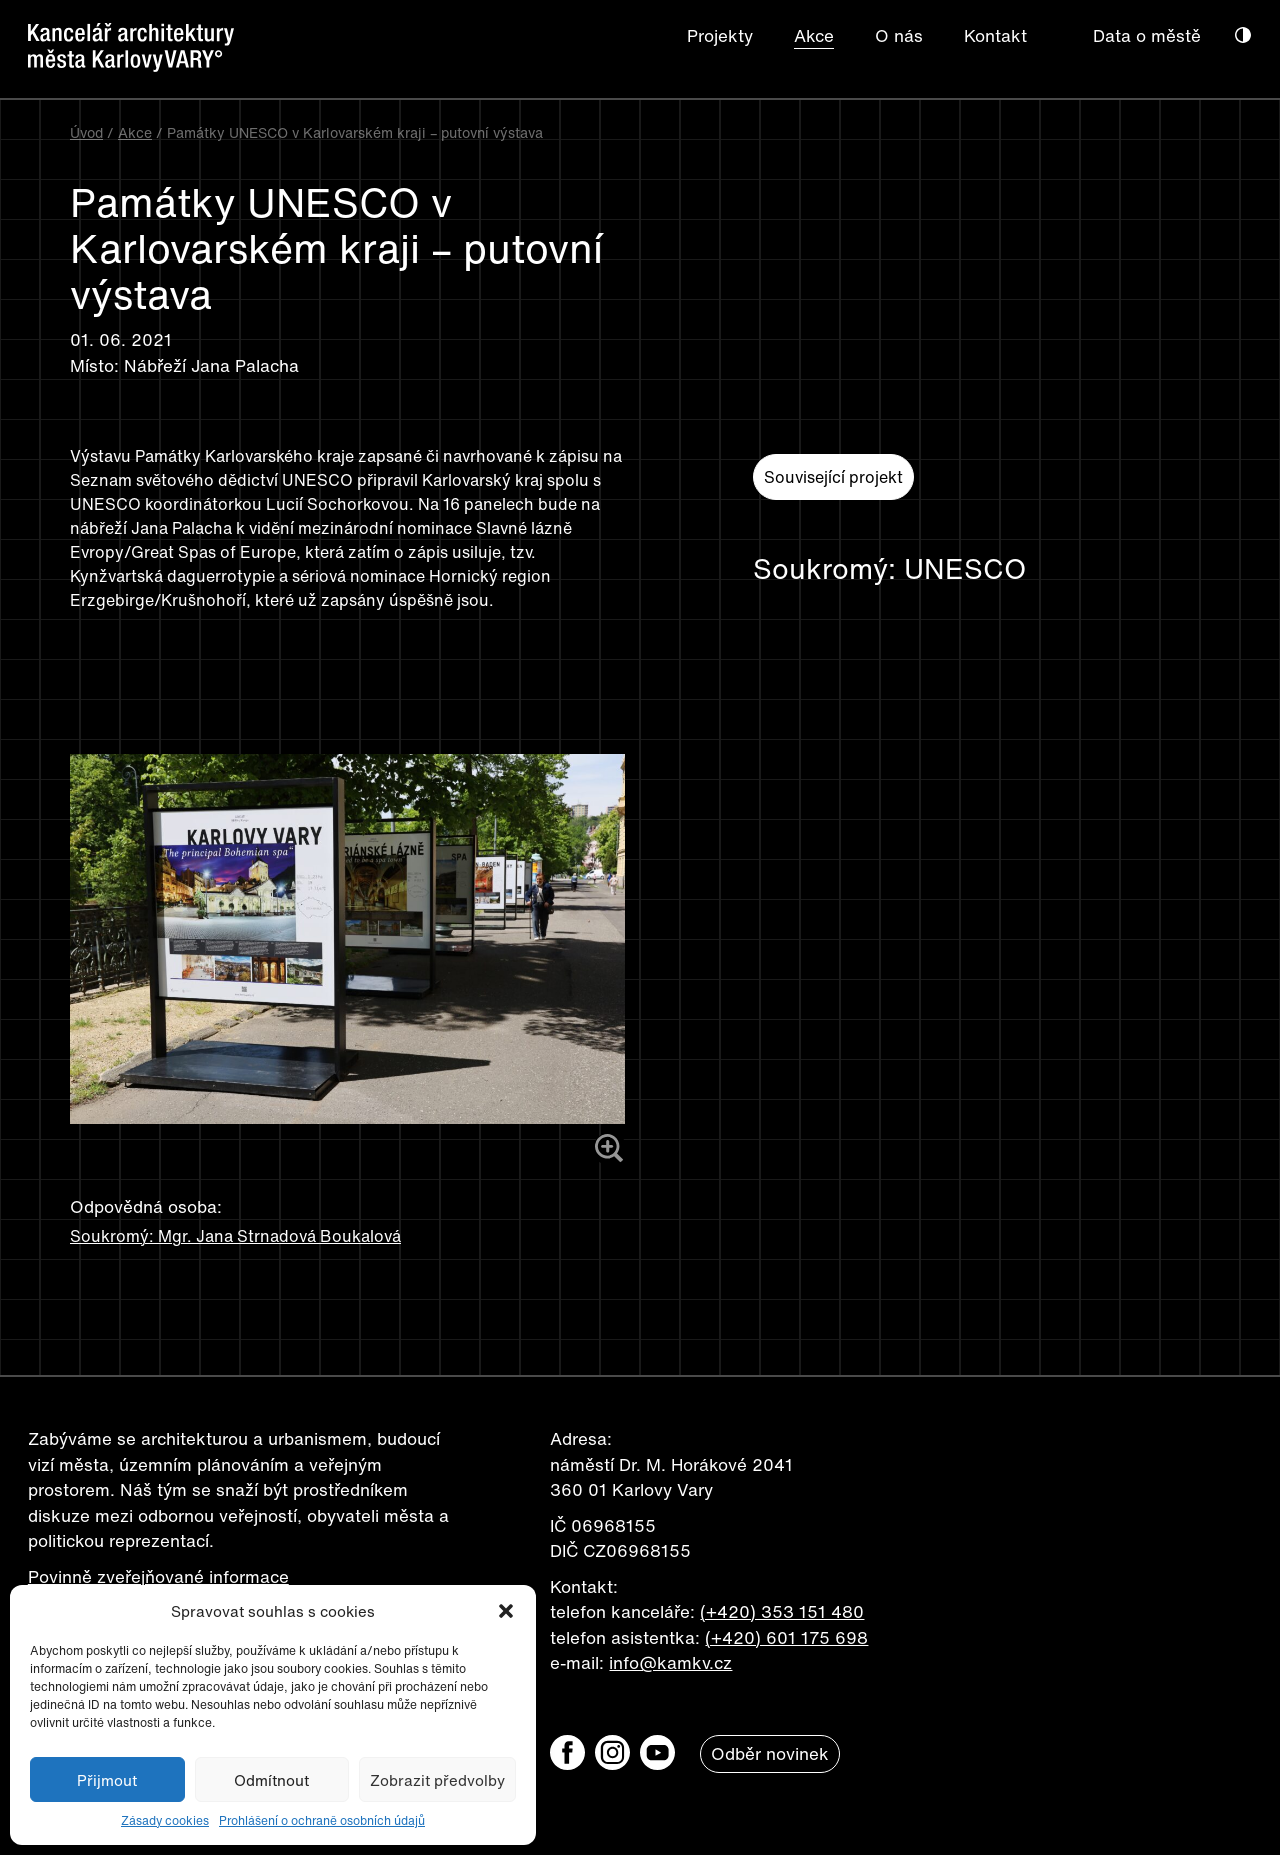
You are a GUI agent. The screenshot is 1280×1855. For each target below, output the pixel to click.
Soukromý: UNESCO (889, 569)
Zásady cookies (165, 1820)
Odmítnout (271, 1780)
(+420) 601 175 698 (786, 1637)
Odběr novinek (770, 1753)
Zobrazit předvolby (437, 1780)
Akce (814, 35)
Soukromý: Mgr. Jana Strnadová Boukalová (235, 1236)
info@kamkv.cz (670, 1662)
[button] (506, 1611)
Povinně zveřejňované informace (158, 1576)
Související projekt (833, 477)
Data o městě (1147, 35)
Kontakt (995, 35)
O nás (899, 35)
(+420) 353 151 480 (782, 1611)
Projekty (720, 35)
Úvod (86, 132)
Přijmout (107, 1780)
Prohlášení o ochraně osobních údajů (322, 1820)
